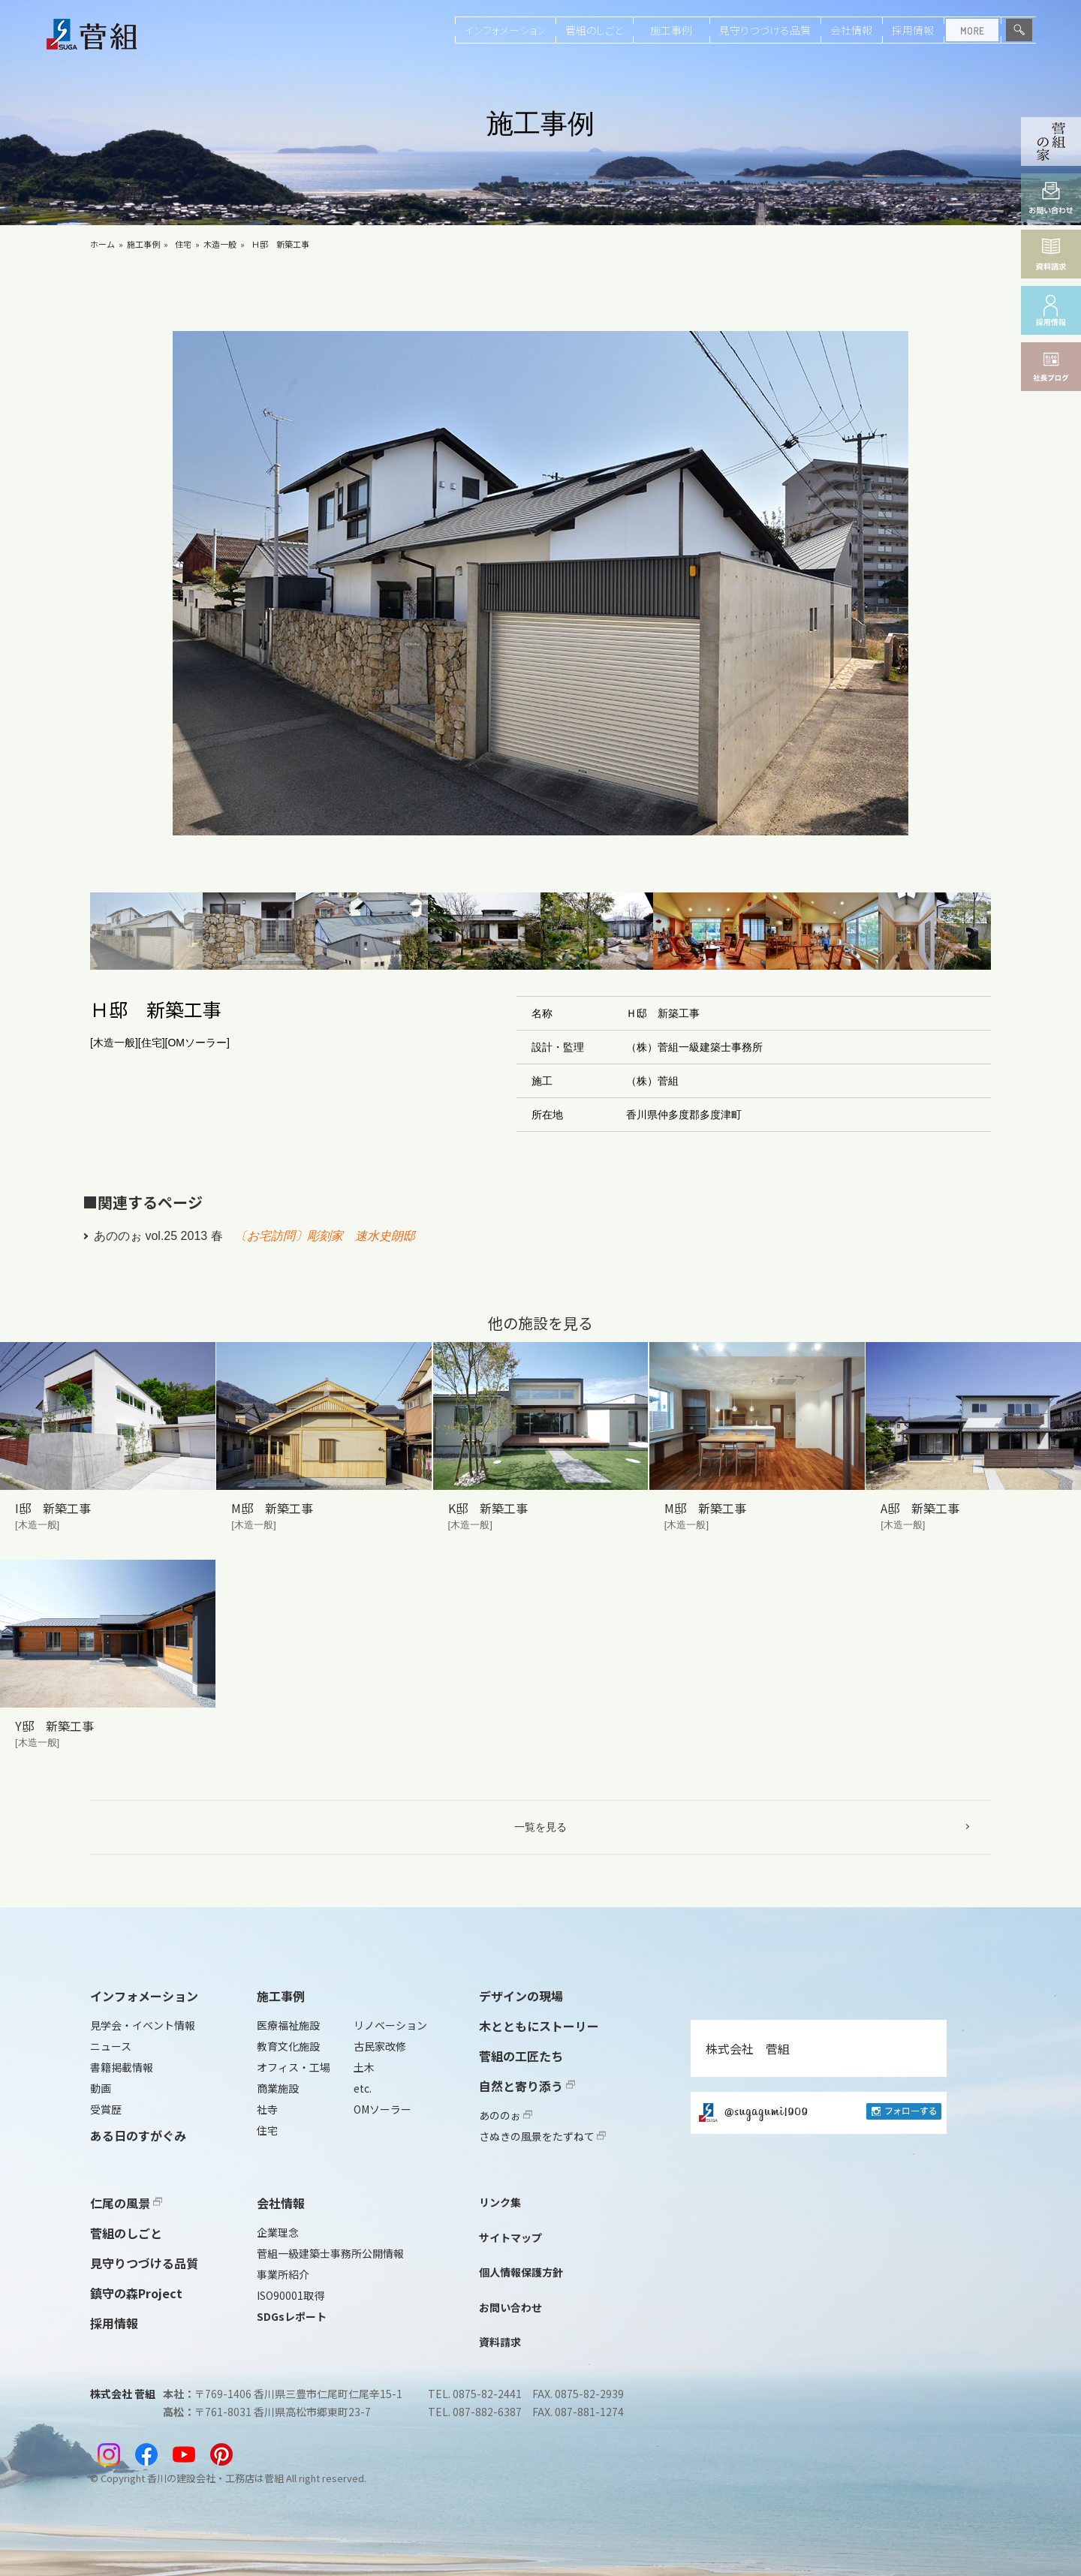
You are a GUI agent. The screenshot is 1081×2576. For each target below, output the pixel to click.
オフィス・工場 (293, 2067)
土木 (364, 2067)
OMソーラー (382, 2109)
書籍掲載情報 (121, 2067)
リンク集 (500, 2202)
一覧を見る (540, 1827)
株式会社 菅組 (748, 2048)
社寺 (267, 2109)
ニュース (110, 2046)
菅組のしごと (594, 30)
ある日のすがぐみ (138, 2135)
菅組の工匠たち (521, 2056)
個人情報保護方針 (521, 2272)
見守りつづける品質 (765, 30)
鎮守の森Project (136, 2293)
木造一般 (219, 244)
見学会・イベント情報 (142, 2025)
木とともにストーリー (539, 2026)
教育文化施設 (288, 2046)
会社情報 (851, 30)
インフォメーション (505, 30)
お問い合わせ (510, 2307)
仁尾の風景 (126, 2203)
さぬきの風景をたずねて (542, 2136)
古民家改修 (380, 2046)
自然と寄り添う (527, 2086)
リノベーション (390, 2025)
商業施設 (278, 2088)
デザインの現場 (521, 1996)
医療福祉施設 (288, 2025)
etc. (363, 2088)
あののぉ (505, 2115)
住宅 (183, 244)
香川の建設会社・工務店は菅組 (215, 2478)
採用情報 (913, 30)
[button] (146, 931)
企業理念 (278, 2232)
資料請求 (500, 2341)
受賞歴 (106, 2109)
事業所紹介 (283, 2274)
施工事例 (671, 30)
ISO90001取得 (290, 2295)
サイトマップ (510, 2237)
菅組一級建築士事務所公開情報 (330, 2253)
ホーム (102, 244)
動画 (100, 2088)
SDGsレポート (292, 2316)
